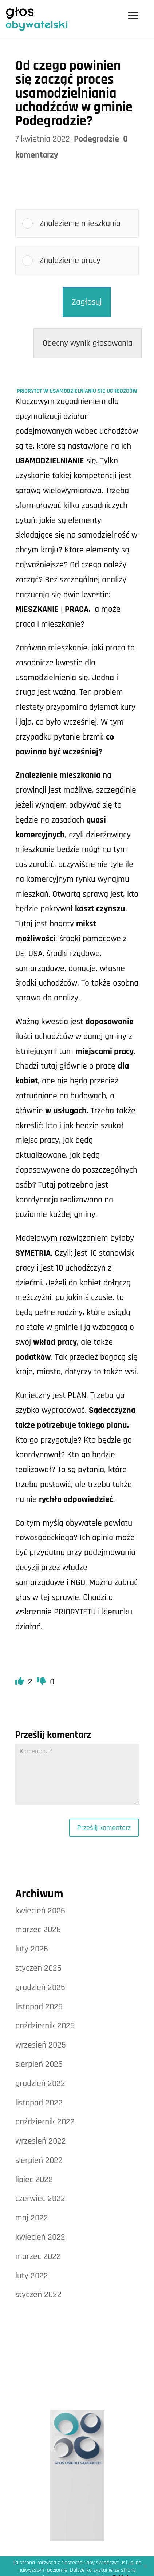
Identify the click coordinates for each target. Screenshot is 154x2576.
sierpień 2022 (39, 2160)
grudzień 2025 (40, 1987)
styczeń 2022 (38, 2294)
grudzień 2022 (40, 2083)
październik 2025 (45, 2025)
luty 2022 (31, 2275)
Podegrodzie (96, 139)
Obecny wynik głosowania (88, 343)
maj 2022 (31, 2217)
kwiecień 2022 (40, 2237)
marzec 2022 (38, 2256)
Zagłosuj (87, 302)
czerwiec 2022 (40, 2198)
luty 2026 (31, 1948)
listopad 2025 (39, 2006)
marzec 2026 (38, 1929)
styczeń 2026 (38, 1968)
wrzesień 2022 (40, 2141)
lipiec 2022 (34, 2179)
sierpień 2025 (39, 2064)
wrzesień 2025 (40, 2045)
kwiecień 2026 (40, 1910)
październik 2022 (45, 2121)
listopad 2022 (39, 2102)
